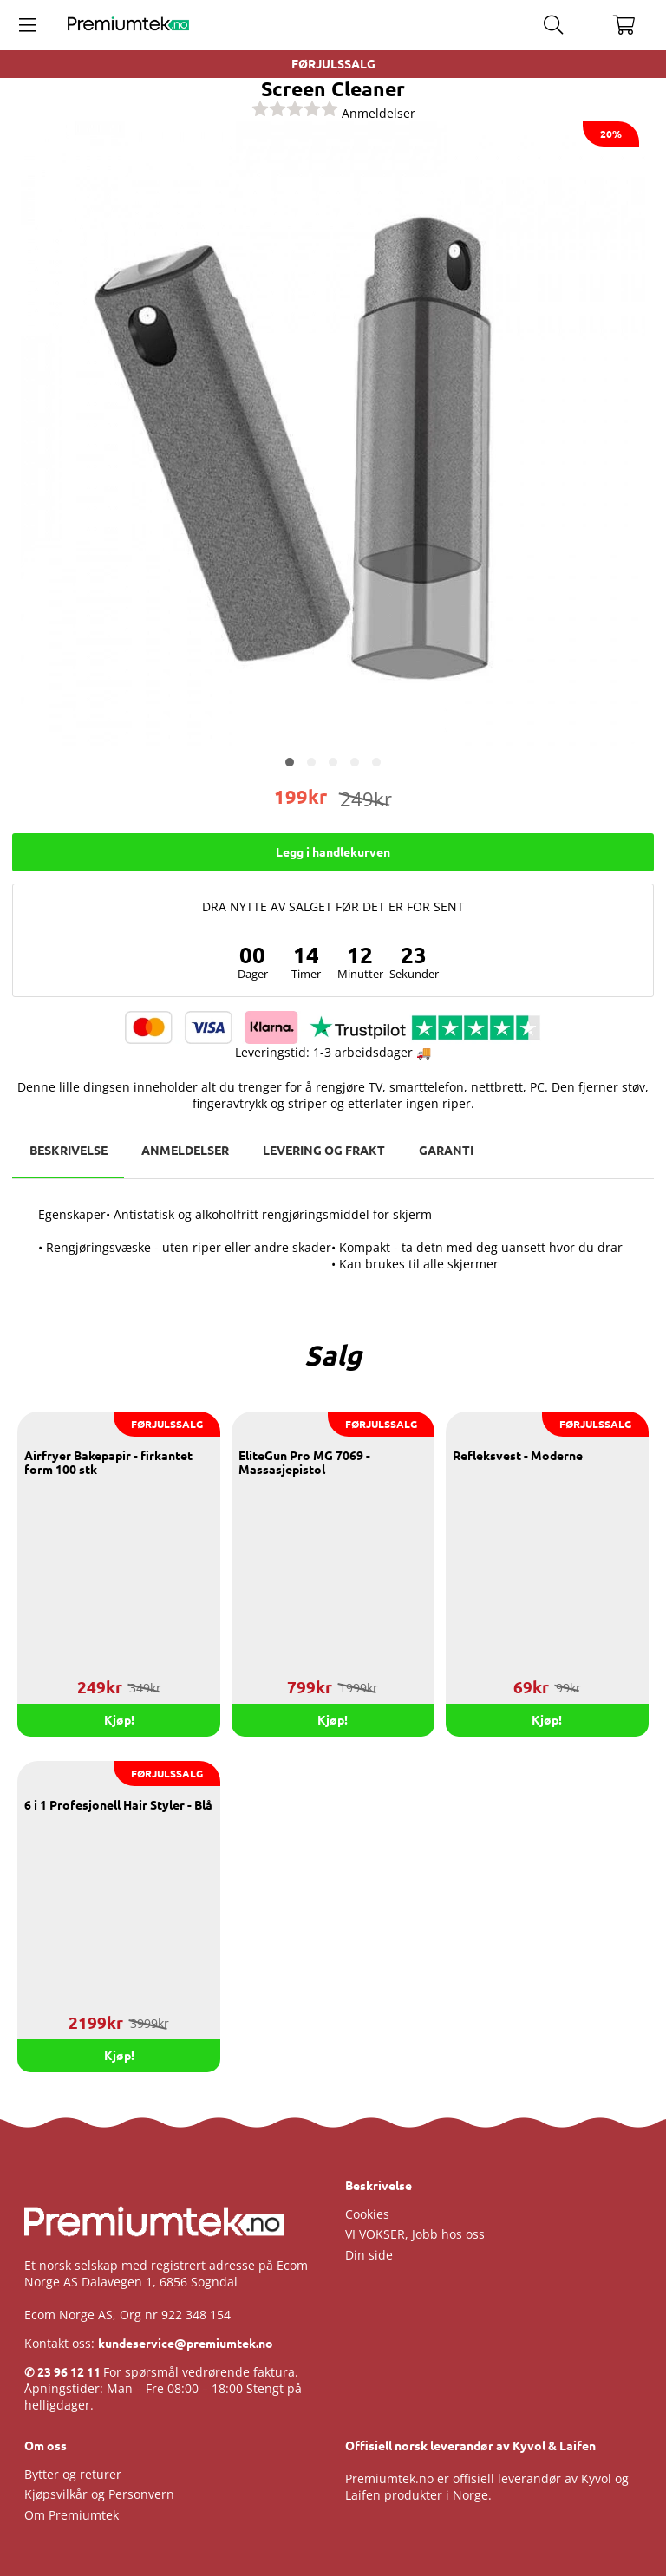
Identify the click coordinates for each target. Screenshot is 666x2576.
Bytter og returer (72, 2474)
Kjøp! (332, 1720)
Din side (369, 2255)
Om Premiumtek (71, 2515)
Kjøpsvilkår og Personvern (99, 2495)
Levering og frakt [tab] (325, 1151)
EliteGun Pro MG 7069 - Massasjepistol (304, 1463)
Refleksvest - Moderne (518, 1457)
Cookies (367, 2214)
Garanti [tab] (448, 1151)
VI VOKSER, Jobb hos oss (415, 2235)
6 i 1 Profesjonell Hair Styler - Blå (118, 1806)
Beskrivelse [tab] (68, 1151)
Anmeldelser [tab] (186, 1151)
